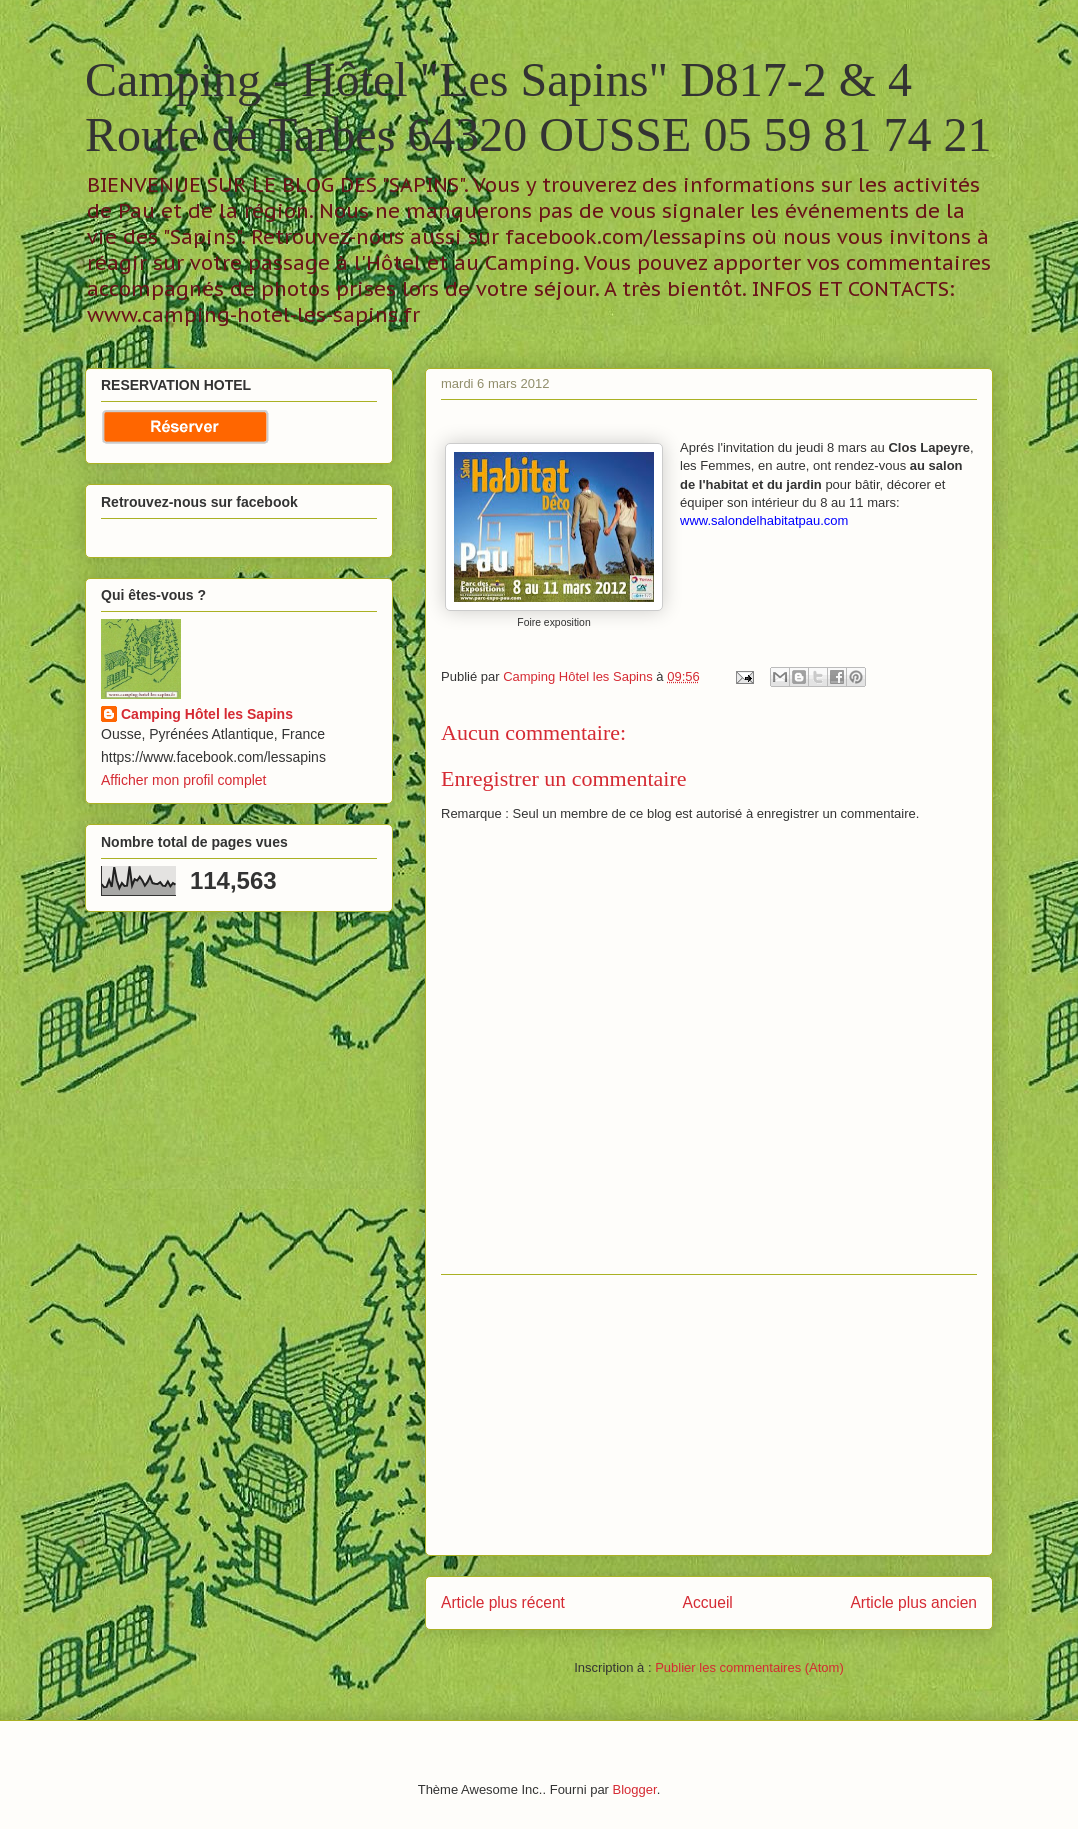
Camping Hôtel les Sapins (207, 714)
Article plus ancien (913, 1602)
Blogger (635, 1789)
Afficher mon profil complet (183, 780)
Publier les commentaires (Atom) (749, 1667)
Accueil (708, 1602)
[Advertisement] (709, 1415)
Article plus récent (503, 1602)
